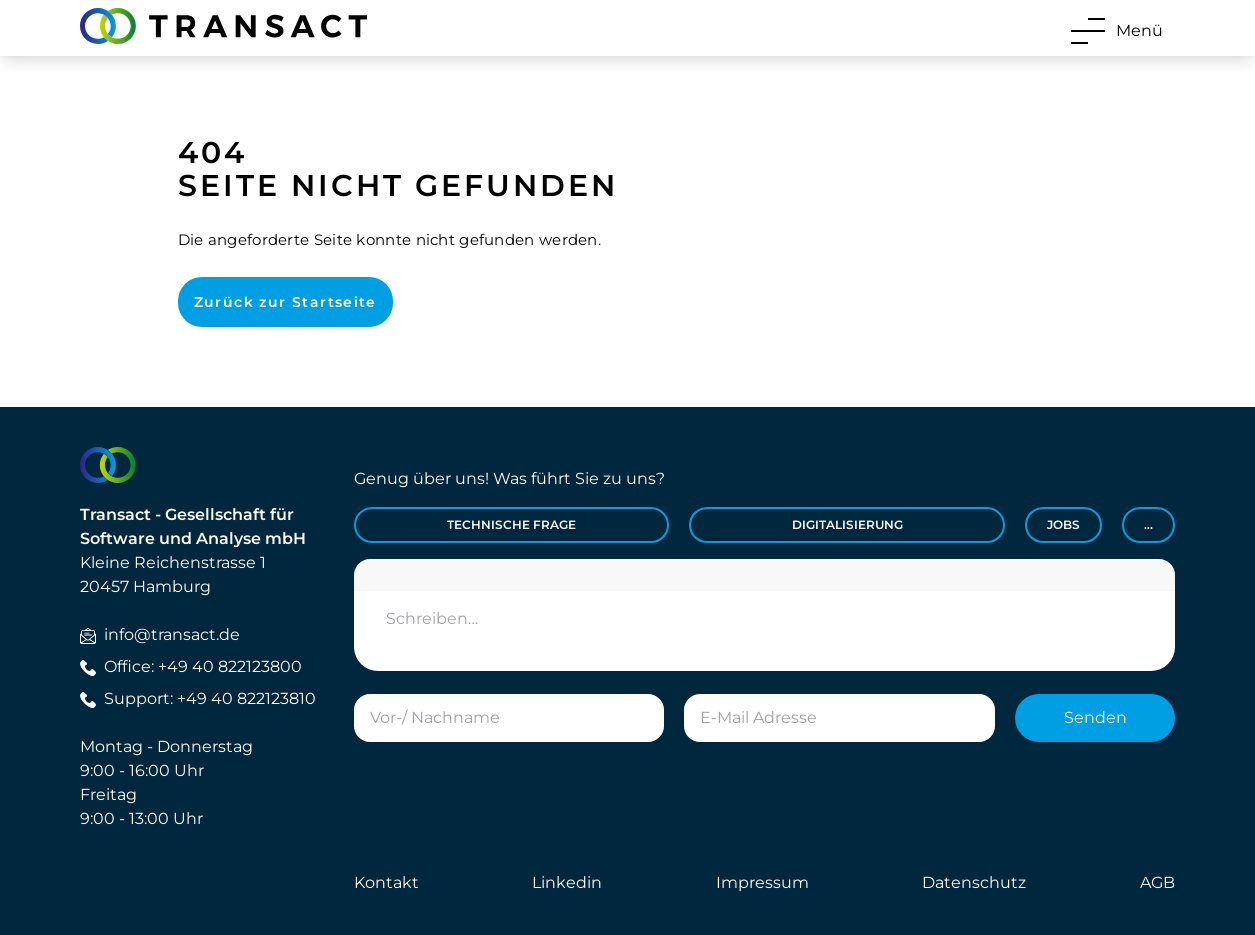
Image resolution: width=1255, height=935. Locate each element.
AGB (1157, 882)
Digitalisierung (847, 524)
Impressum (762, 882)
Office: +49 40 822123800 (191, 666)
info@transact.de (160, 634)
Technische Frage (511, 524)
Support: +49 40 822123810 (198, 698)
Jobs (1063, 524)
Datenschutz (974, 882)
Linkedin (567, 882)
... (1148, 524)
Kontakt (386, 882)
